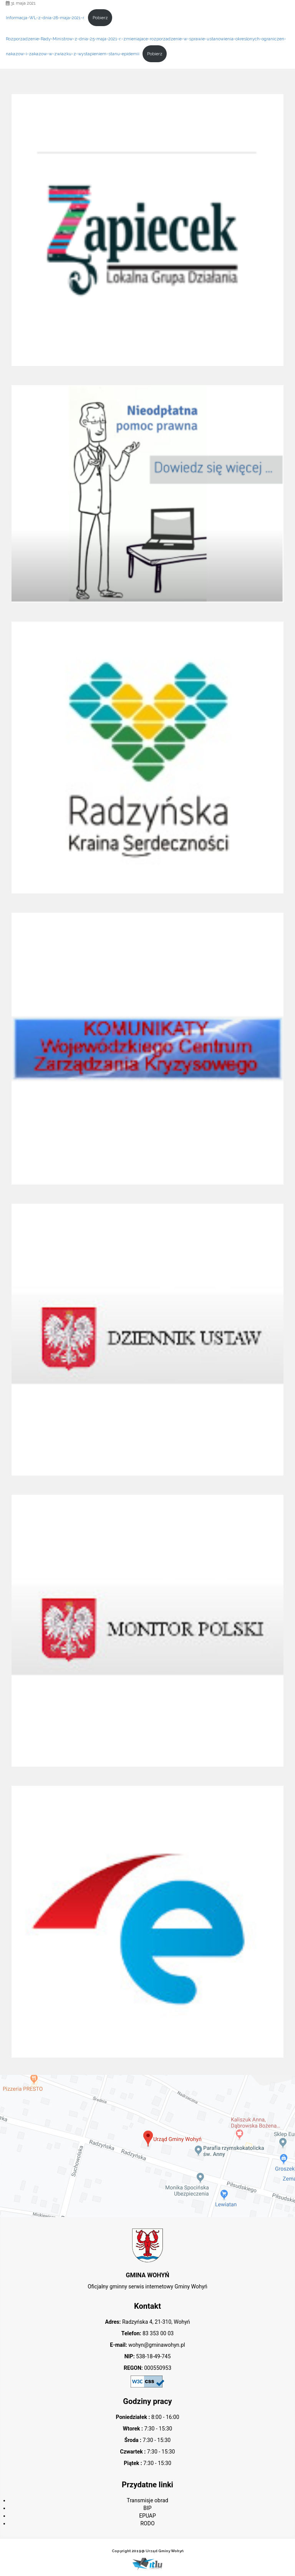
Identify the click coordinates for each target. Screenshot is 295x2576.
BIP (147, 2508)
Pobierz (100, 17)
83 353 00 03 (157, 2333)
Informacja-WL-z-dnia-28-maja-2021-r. (45, 17)
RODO (147, 2523)
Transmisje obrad (147, 2500)
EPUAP (147, 2516)
